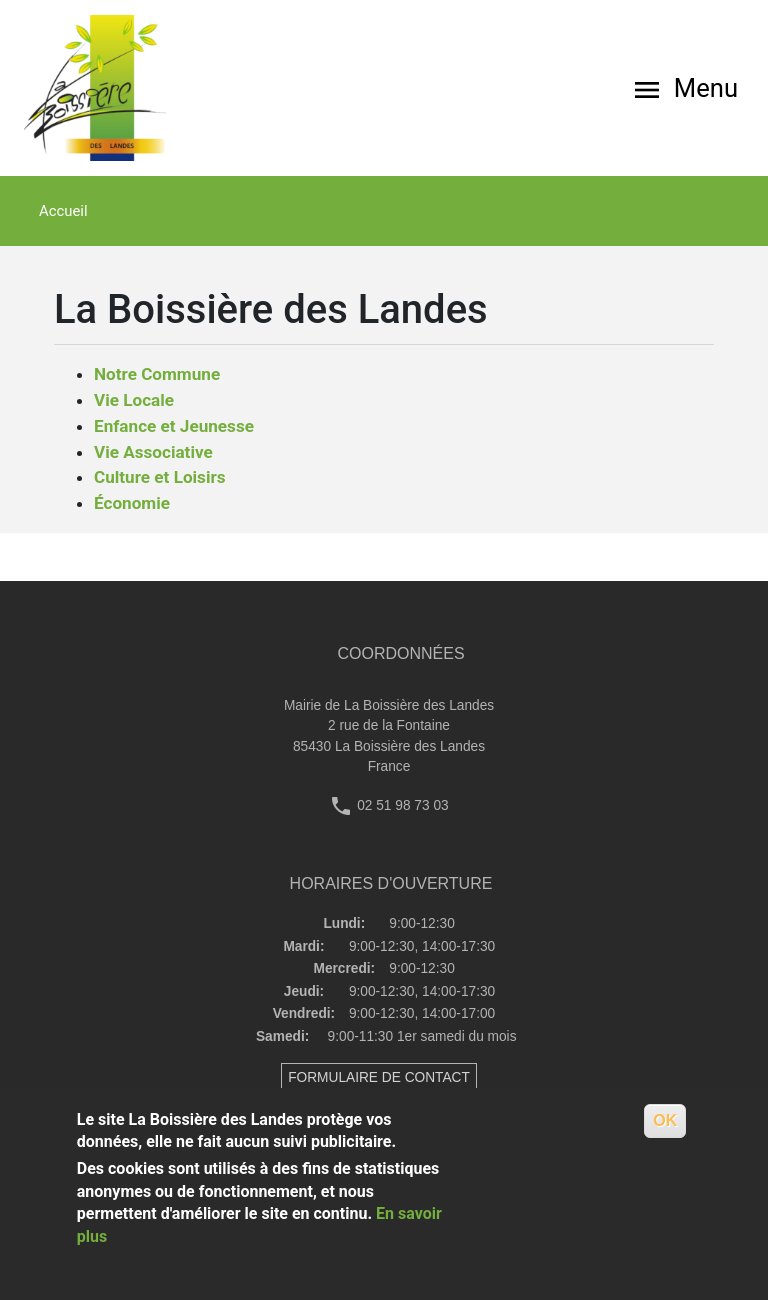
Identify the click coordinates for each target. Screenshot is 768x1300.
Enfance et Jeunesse (174, 426)
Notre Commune (157, 374)
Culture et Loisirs (160, 477)
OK (665, 1120)
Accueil (63, 211)
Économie (132, 503)
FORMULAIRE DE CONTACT (379, 1077)
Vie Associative (153, 452)
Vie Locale (134, 400)
